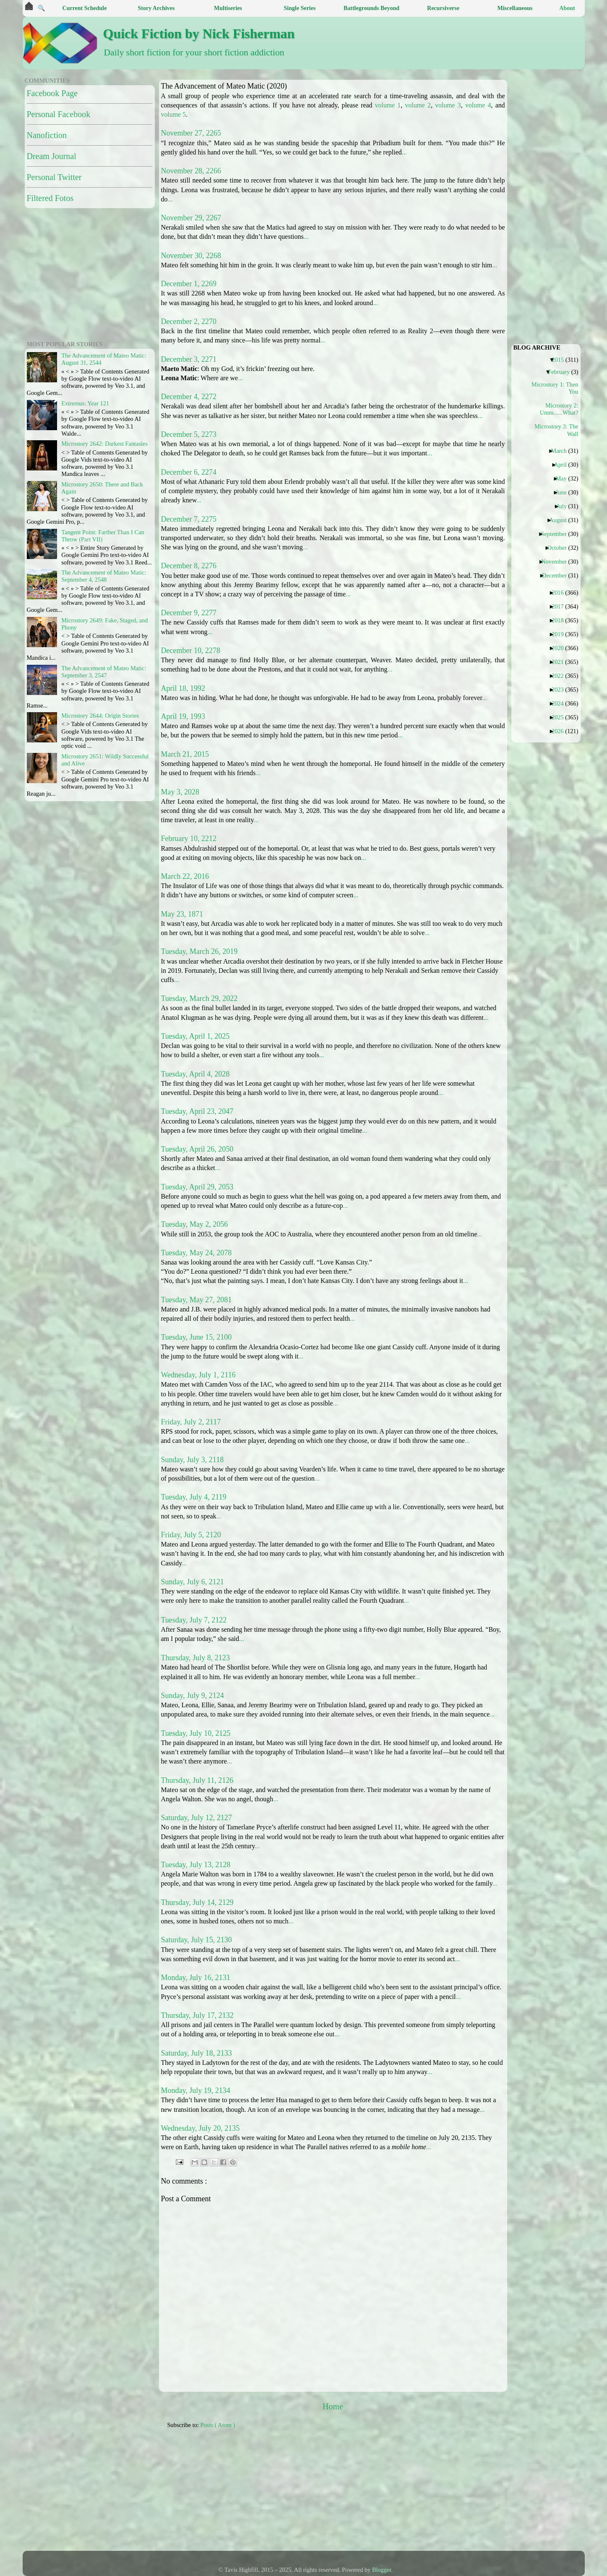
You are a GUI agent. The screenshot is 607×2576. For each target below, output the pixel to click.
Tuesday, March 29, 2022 (199, 998)
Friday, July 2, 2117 (191, 1422)
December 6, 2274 (188, 472)
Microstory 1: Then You (556, 388)
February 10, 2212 (188, 838)
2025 (561, 717)
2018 (561, 620)
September (557, 533)
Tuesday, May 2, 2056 (194, 1224)
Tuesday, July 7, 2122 (194, 1620)
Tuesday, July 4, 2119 (194, 1497)
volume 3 (448, 105)
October (560, 547)
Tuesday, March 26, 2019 (199, 951)
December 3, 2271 (188, 359)
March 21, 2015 (185, 754)
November (557, 561)
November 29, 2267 (191, 218)
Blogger (381, 2569)
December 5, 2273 (188, 434)
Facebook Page (52, 93)
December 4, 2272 (188, 396)
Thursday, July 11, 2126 (197, 1780)
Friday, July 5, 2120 (191, 1535)
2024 (561, 703)
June (564, 492)
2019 (561, 634)
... (404, 152)
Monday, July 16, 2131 (195, 1977)
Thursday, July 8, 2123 (195, 1658)
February (562, 371)
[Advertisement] (370, 2494)
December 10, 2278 (190, 650)
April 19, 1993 (183, 716)
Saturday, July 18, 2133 (196, 2053)
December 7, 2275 (188, 519)
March (562, 450)
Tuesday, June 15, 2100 (196, 1337)
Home (333, 2406)
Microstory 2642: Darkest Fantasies (104, 443)
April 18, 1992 (183, 688)
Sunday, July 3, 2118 (192, 1459)
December (557, 575)
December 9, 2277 (188, 613)
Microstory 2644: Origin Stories (100, 715)
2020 (561, 648)
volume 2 (418, 105)
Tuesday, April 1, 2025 (195, 1036)
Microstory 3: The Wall (556, 430)
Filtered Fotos (50, 198)
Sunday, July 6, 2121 (192, 1582)
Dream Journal (51, 156)
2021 (561, 661)
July (565, 506)
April (563, 464)
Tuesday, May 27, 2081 (196, 1300)
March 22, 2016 (185, 876)
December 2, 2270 (188, 321)
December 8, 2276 (188, 566)
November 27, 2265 (191, 133)
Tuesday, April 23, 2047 (197, 1111)
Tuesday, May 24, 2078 (196, 1253)
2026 (561, 731)
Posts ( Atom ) (218, 2425)
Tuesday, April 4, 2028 (195, 1074)
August (561, 520)
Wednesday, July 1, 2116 (198, 1375)
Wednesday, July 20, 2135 (200, 2128)
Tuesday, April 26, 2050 (197, 1149)
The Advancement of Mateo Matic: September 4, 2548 (103, 576)
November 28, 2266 (191, 171)
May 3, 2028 (180, 792)
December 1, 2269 (188, 284)
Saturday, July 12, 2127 (196, 1817)
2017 (561, 606)
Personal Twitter (54, 177)
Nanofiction (47, 135)
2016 (561, 592)
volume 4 (478, 105)
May (564, 478)
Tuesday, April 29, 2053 (197, 1187)
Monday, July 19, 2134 (195, 2090)
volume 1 (388, 105)
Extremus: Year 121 (85, 403)
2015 (561, 359)
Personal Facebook (59, 114)
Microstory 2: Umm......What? (559, 409)
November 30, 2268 (191, 255)
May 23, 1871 (182, 914)
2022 (561, 675)
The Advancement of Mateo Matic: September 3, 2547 (103, 672)
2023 (561, 689)
